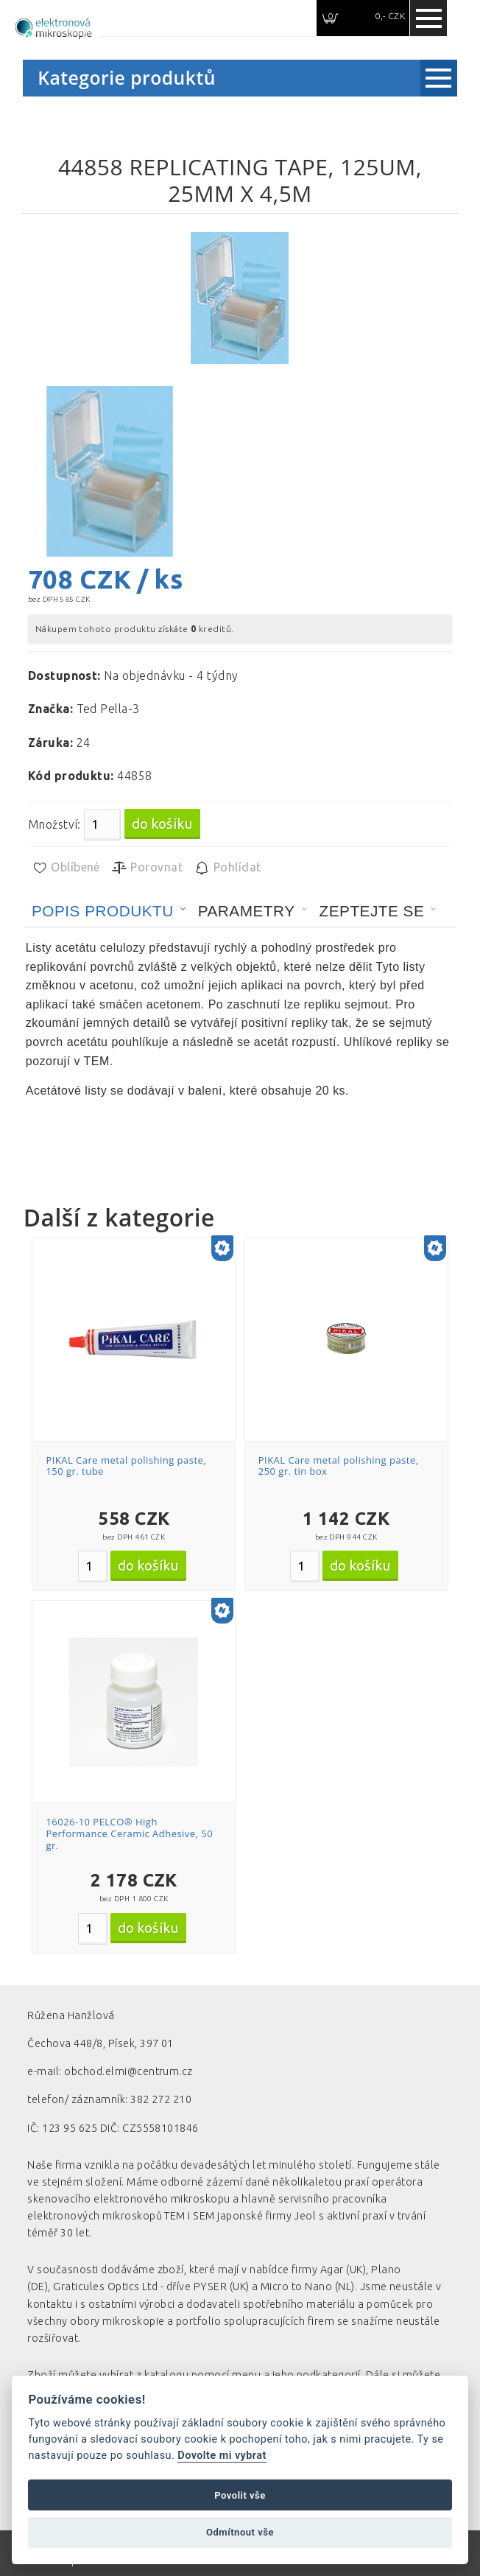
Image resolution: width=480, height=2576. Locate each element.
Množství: (54, 824)
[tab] (109, 911)
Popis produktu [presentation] (103, 910)
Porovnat (147, 868)
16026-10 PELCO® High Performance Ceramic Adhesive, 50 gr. (129, 1833)
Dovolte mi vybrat (221, 2455)
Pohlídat (227, 868)
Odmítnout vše (240, 2532)
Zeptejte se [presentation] (372, 910)
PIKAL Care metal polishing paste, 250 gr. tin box (338, 1465)
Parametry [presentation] (246, 910)
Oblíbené (66, 868)
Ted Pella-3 (108, 708)
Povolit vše (240, 2495)
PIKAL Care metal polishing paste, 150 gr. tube (126, 1465)
